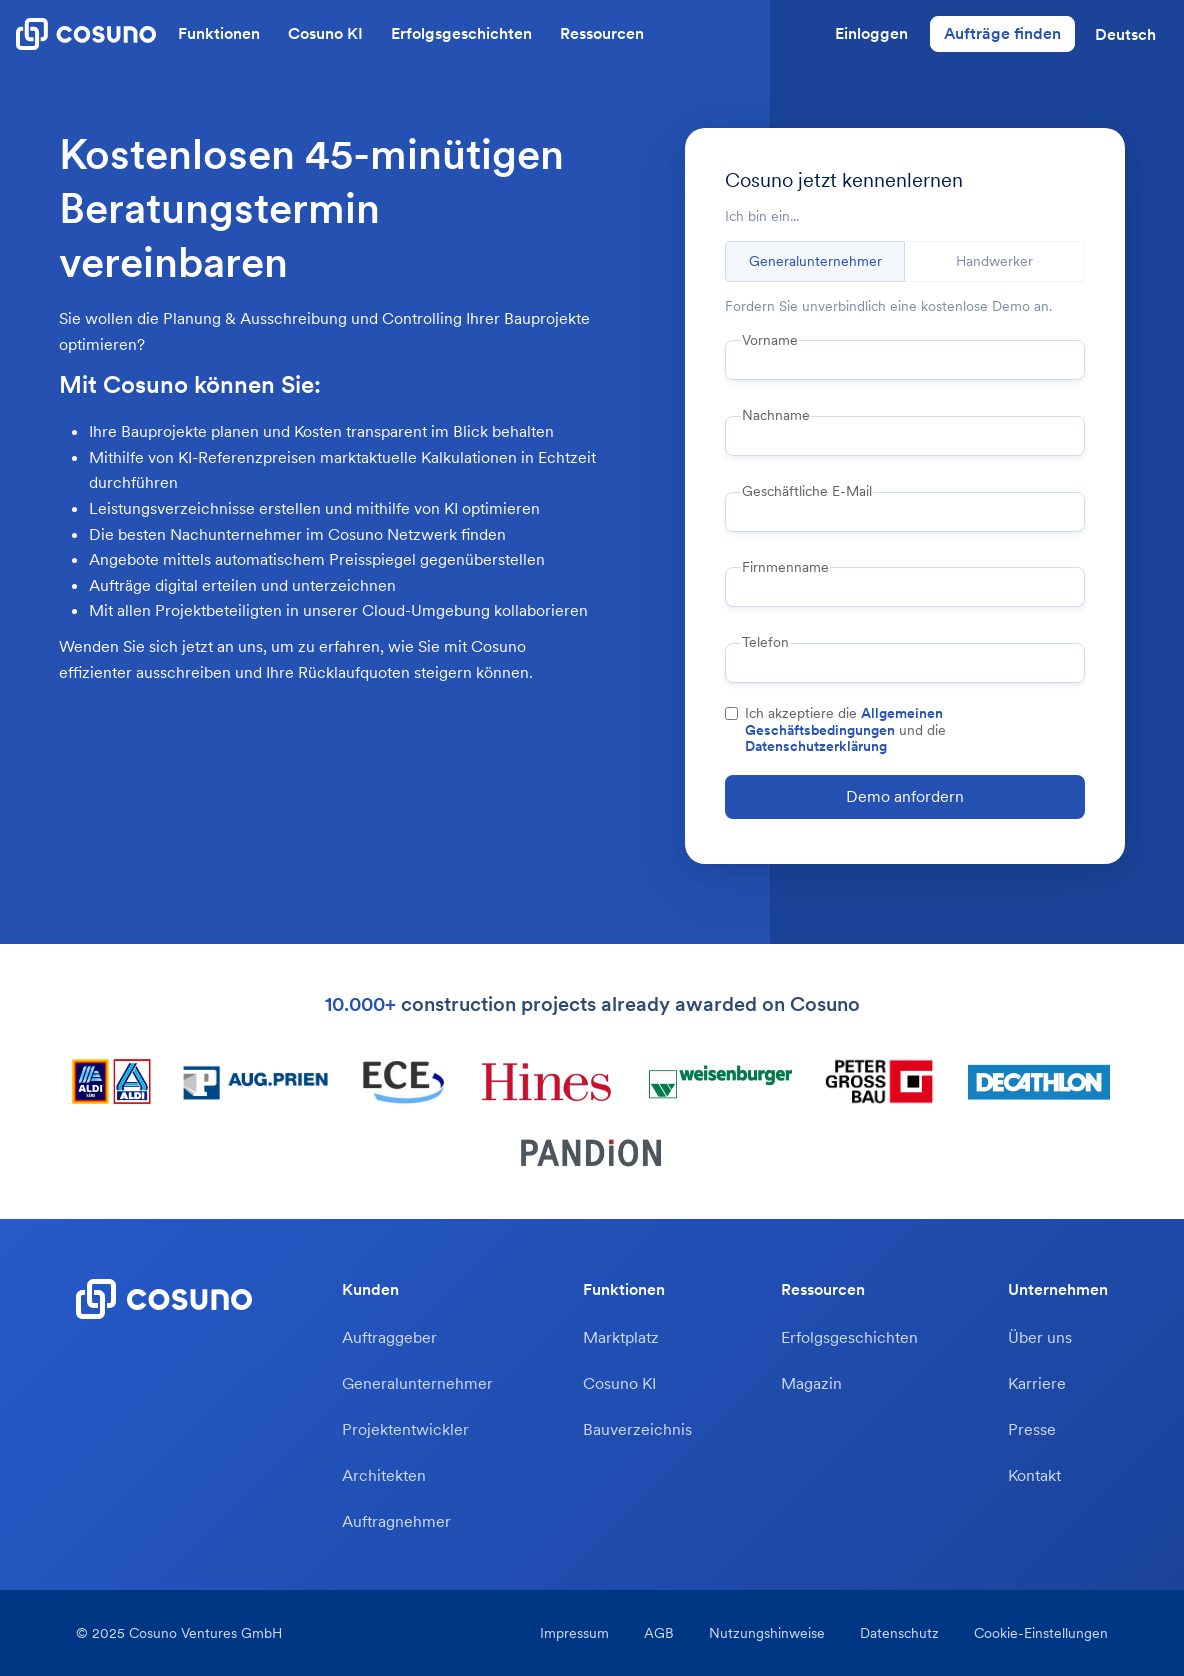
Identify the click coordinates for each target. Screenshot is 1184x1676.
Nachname (776, 415)
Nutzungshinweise (767, 1633)
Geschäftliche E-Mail (807, 491)
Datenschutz (899, 1633)
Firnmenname (785, 567)
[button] (1125, 34)
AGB (659, 1633)
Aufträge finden (1002, 33)
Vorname (770, 340)
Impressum (574, 1633)
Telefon (765, 642)
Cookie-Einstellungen (1041, 1633)
